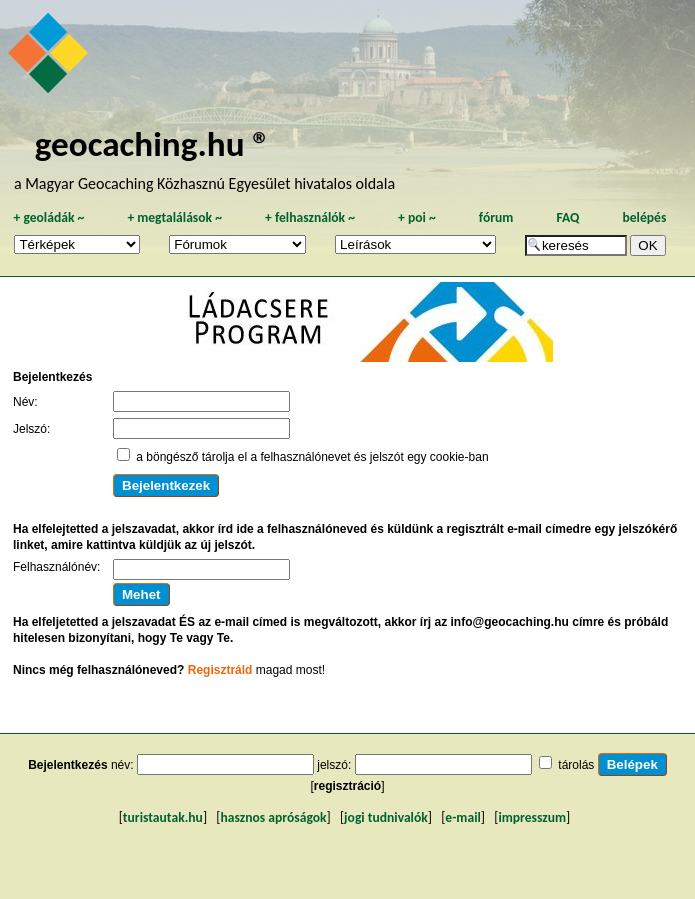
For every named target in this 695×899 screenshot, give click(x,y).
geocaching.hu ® (153, 143)
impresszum (532, 817)
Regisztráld (220, 670)
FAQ (567, 217)
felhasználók (310, 217)
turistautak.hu (163, 817)
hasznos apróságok (273, 817)
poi (417, 217)
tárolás (576, 765)
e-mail (462, 817)
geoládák (48, 217)
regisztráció (347, 786)
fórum (496, 217)
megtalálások (174, 217)
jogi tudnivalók (386, 817)
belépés (644, 217)
